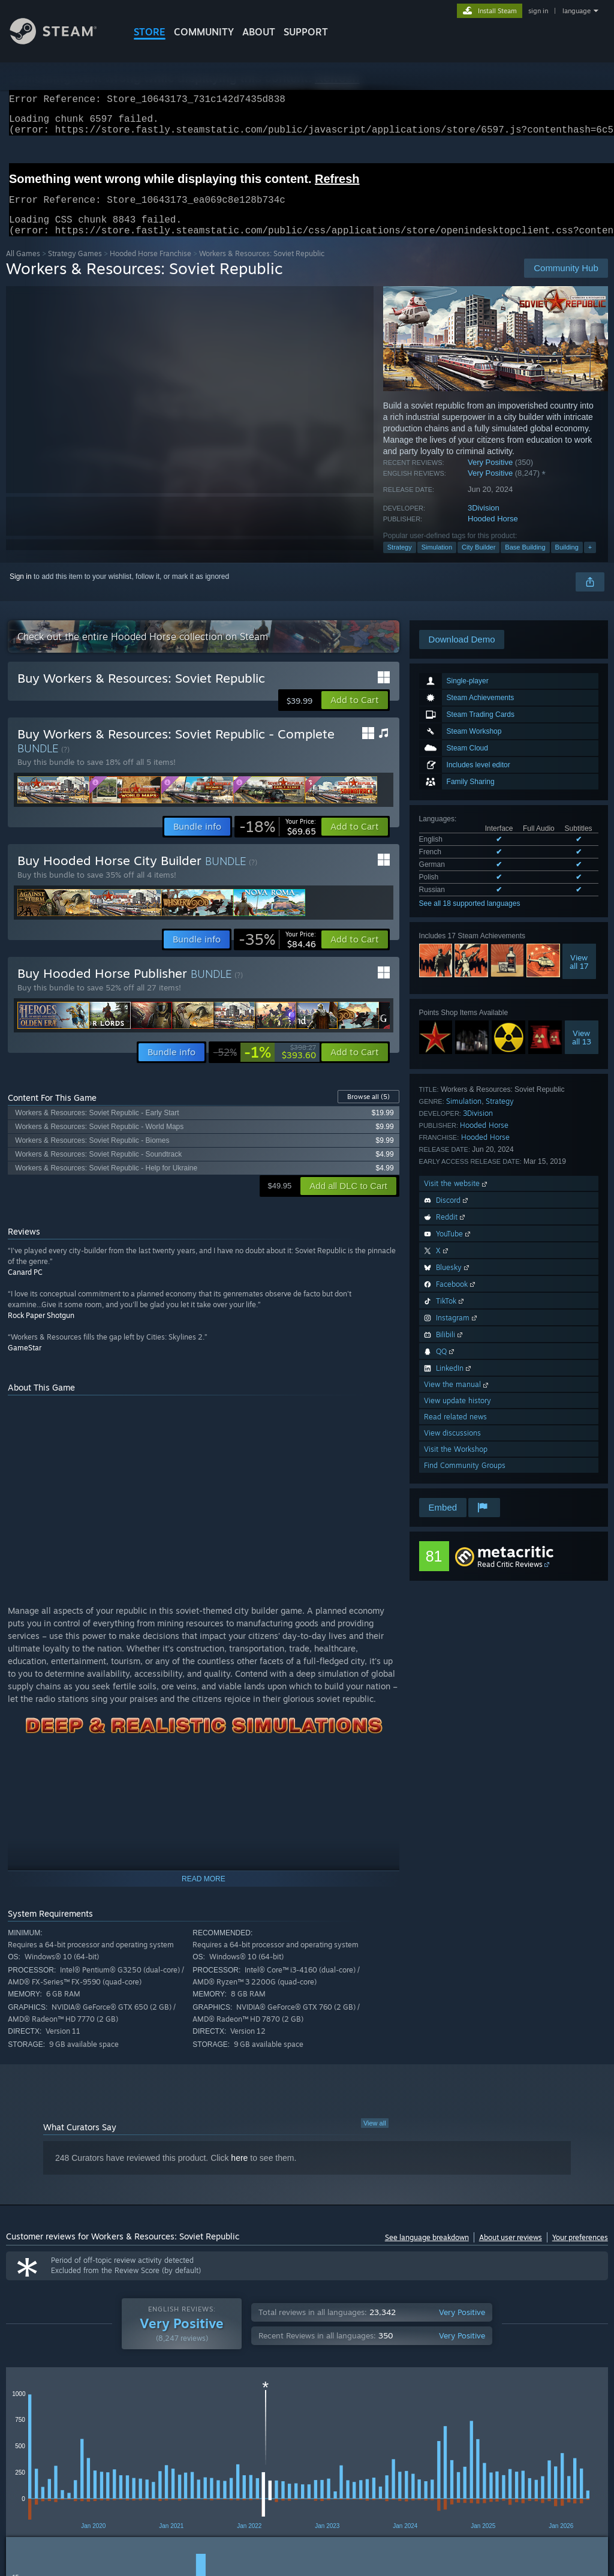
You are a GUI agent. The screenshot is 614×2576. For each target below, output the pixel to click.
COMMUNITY (204, 32)
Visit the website (456, 1197)
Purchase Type (107, 2410)
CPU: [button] (528, 2447)
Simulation (437, 561)
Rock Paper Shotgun (41, 1329)
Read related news (455, 1431)
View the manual (457, 1398)
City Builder (478, 561)
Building (567, 561)
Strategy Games (75, 267)
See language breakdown (427, 2251)
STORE (149, 32)
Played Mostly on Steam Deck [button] (366, 2447)
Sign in (21, 591)
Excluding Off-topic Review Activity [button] (188, 2447)
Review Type (34, 2410)
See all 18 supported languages (469, 918)
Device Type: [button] (29, 2463)
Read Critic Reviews (510, 1578)
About (258, 32)
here (239, 2172)
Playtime (299, 2410)
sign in (538, 11)
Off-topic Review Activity (434, 2410)
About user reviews (510, 2251)
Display (351, 2410)
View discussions (452, 1447)
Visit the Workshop (455, 1463)
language (576, 11)
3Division (483, 522)
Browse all (368, 1111)
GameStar (24, 1362)
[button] (355, 714)
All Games (23, 267)
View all (374, 2137)
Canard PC (25, 1286)
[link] (278, 841)
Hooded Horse (493, 533)
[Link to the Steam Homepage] (62, 41)
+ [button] (590, 561)
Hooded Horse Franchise (150, 267)
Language (176, 2410)
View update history (457, 1414)
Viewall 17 (579, 976)
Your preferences (580, 2251)
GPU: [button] (568, 2447)
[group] (307, 2455)
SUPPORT (306, 32)
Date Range (239, 2410)
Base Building (525, 561)
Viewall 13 (581, 1052)
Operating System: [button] (466, 2447)
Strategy (399, 561)
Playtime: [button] (280, 2447)
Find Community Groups (464, 1479)
